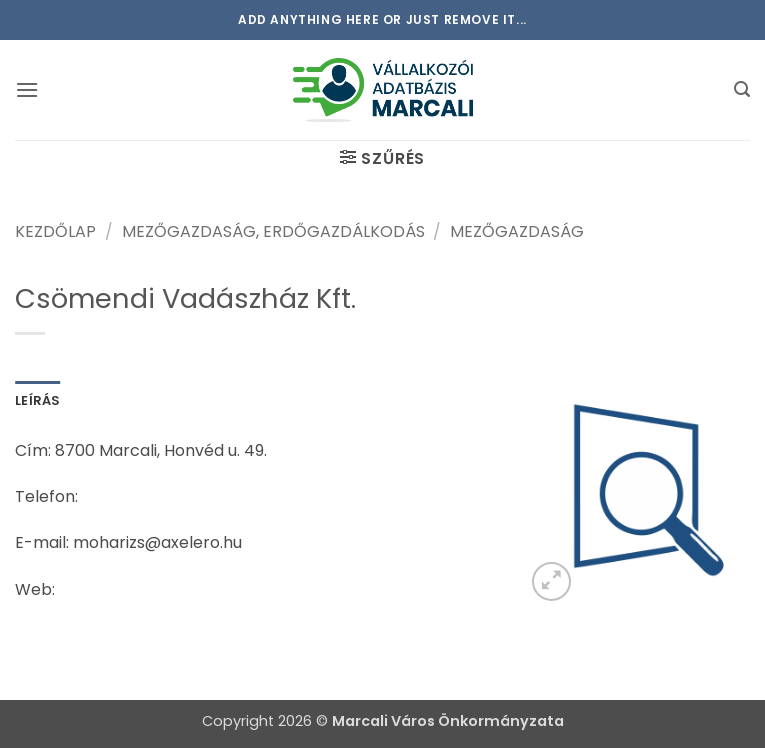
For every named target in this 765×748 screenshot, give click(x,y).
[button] (27, 89)
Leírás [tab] (38, 400)
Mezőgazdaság (517, 231)
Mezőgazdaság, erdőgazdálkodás (273, 231)
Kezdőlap (55, 231)
